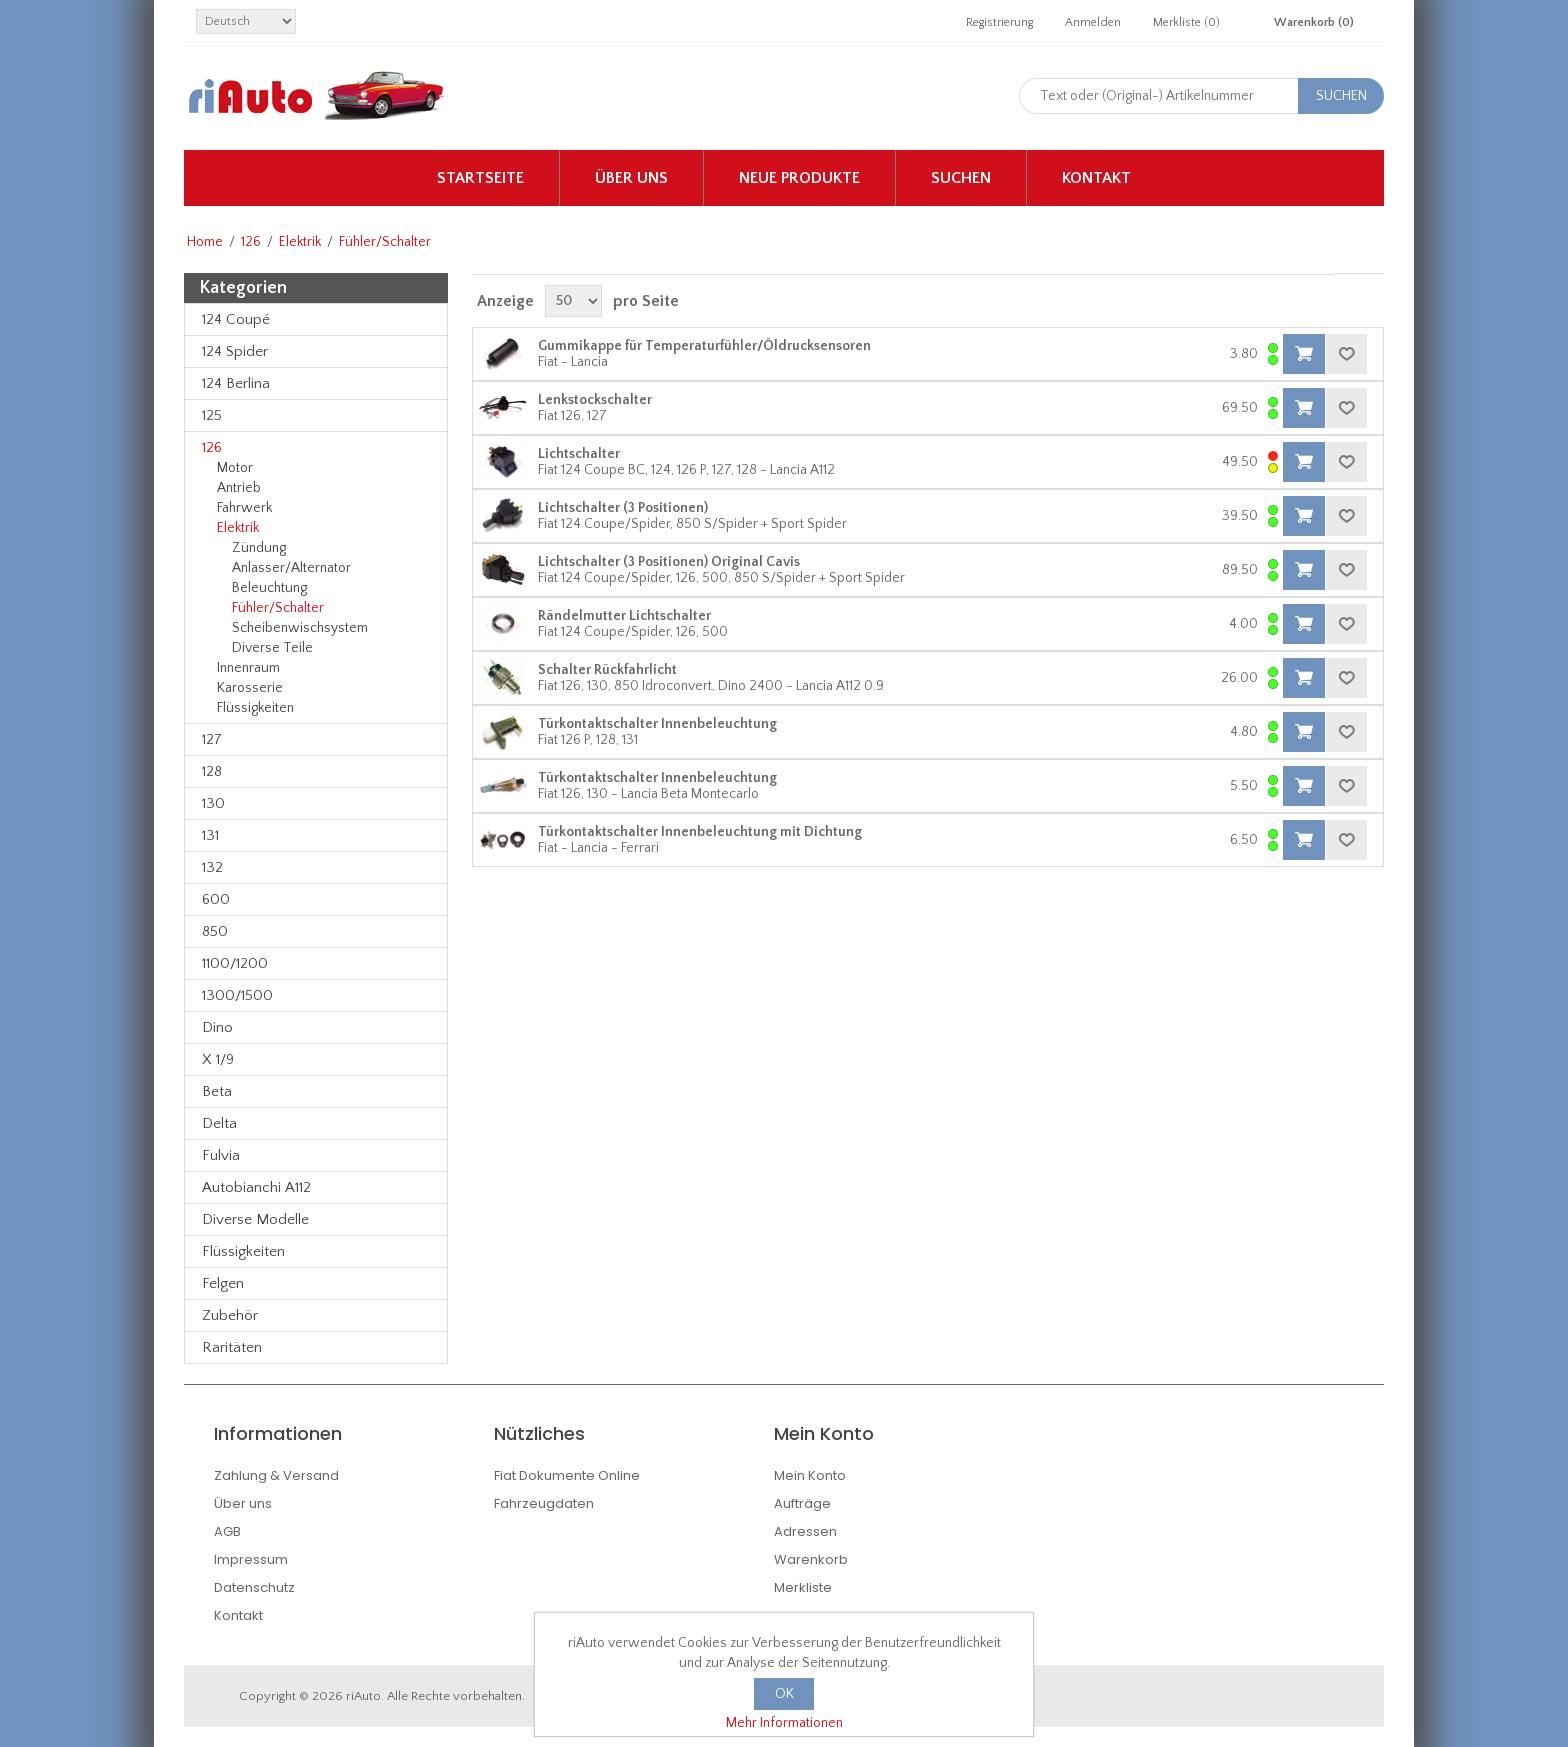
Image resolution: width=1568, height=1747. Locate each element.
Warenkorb (811, 1559)
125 (212, 415)
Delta (219, 1123)
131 (210, 835)
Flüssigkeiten (255, 708)
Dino (217, 1027)
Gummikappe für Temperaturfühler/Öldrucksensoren (704, 346)
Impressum (251, 1559)
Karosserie (250, 688)
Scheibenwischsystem (300, 628)
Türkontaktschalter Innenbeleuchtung (657, 724)
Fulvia (221, 1155)
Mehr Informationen (784, 1723)
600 (216, 899)
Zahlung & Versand (276, 1475)
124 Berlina (236, 383)
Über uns (631, 178)
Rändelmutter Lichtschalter (624, 616)
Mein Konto (810, 1475)
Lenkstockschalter (595, 400)
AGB (227, 1531)
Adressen (805, 1531)
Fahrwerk (244, 508)
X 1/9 (218, 1059)
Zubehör (230, 1315)
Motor (235, 468)
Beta (217, 1091)
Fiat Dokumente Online (567, 1475)
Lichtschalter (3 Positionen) (623, 508)
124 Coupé (236, 319)
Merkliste (803, 1587)
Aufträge (802, 1503)
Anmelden (1093, 22)
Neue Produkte (799, 178)
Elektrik (300, 242)
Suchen (961, 178)
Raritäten (232, 1347)
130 (213, 803)
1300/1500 (237, 995)
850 (215, 931)
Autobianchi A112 (256, 1187)
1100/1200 (235, 963)
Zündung (259, 548)
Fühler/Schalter (278, 608)
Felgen (223, 1283)
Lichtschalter (579, 454)
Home (205, 242)
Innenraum (248, 668)
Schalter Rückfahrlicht (607, 670)
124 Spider (235, 351)
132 (212, 867)
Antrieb (239, 488)
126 (251, 242)
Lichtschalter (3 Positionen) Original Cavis (669, 562)
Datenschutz (254, 1587)
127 (212, 739)
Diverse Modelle (255, 1219)
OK (784, 1694)
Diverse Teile (272, 648)
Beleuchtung (269, 588)
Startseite (480, 178)
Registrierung (999, 22)
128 (212, 771)
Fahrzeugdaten (544, 1503)
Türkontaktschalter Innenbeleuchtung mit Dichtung (700, 832)
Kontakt (1096, 178)
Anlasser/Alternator (291, 568)
